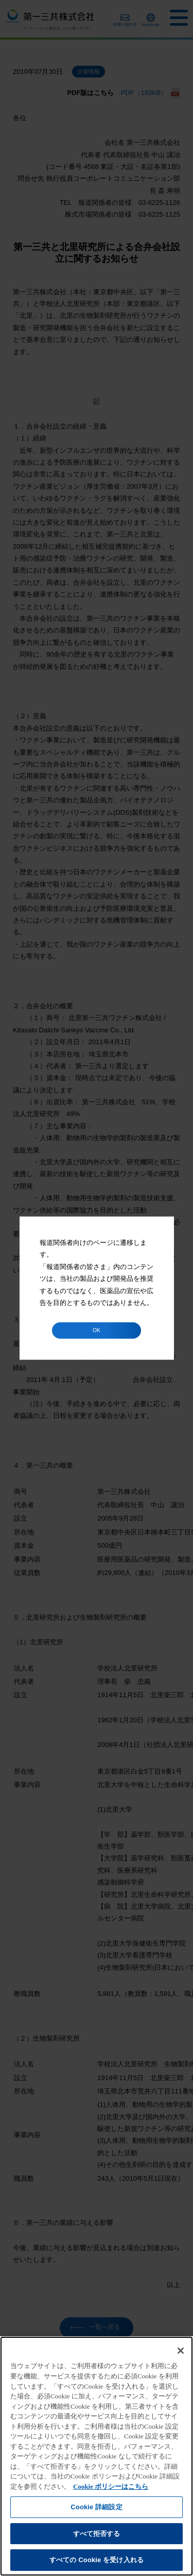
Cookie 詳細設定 (96, 2507)
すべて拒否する (96, 2533)
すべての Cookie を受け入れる (96, 2560)
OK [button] (96, 1330)
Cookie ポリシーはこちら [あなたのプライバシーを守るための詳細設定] (110, 2486)
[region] (96, 2456)
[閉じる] (180, 2350)
